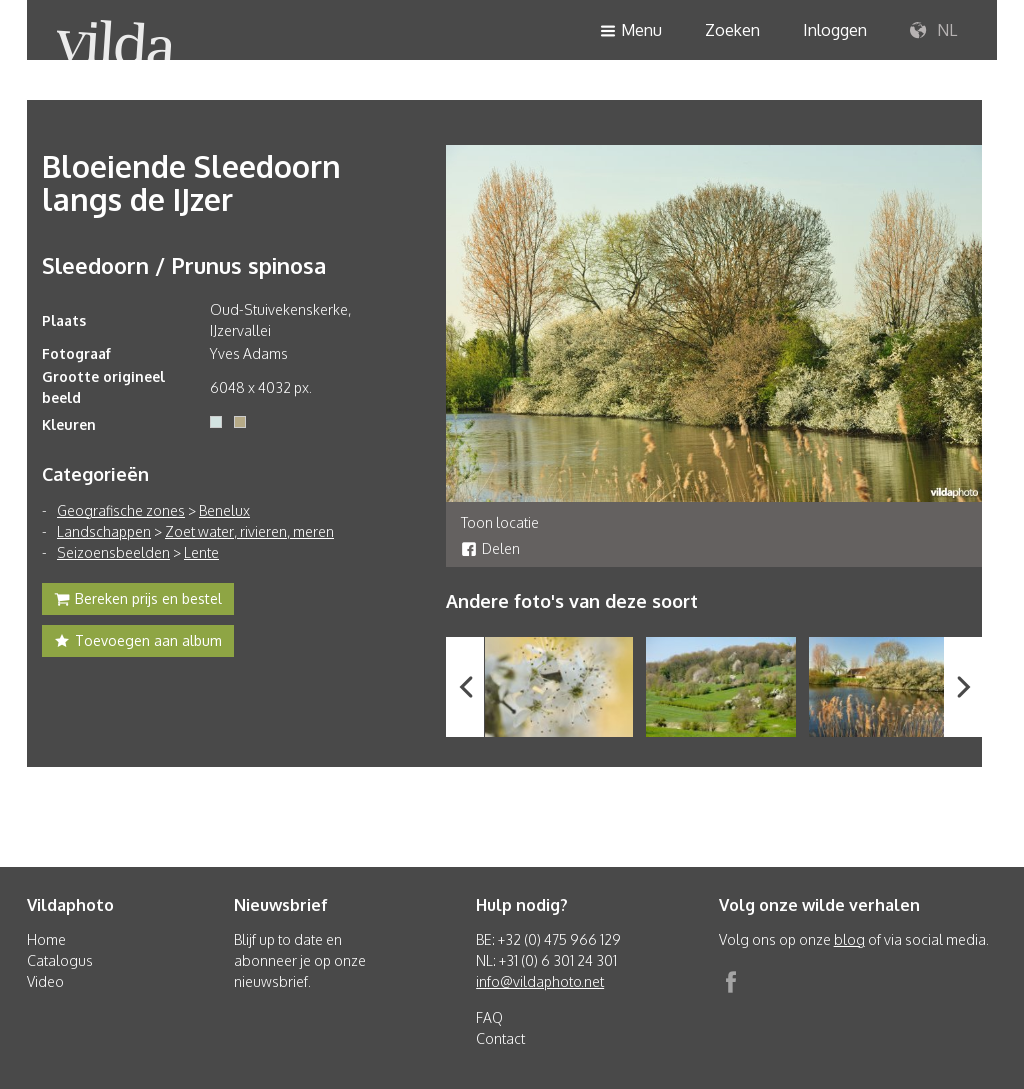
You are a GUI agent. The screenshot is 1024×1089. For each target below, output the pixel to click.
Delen (490, 548)
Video (45, 981)
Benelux (224, 510)
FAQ (489, 1017)
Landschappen (104, 531)
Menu (631, 31)
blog (849, 939)
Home (46, 939)
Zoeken (732, 30)
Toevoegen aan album (138, 643)
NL (933, 31)
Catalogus (60, 960)
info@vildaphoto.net (540, 981)
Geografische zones (121, 510)
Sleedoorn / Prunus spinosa (184, 265)
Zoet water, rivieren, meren (249, 531)
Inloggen (835, 30)
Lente (201, 552)
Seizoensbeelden (113, 552)
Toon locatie (500, 522)
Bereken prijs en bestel (138, 601)
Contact (500, 1038)
